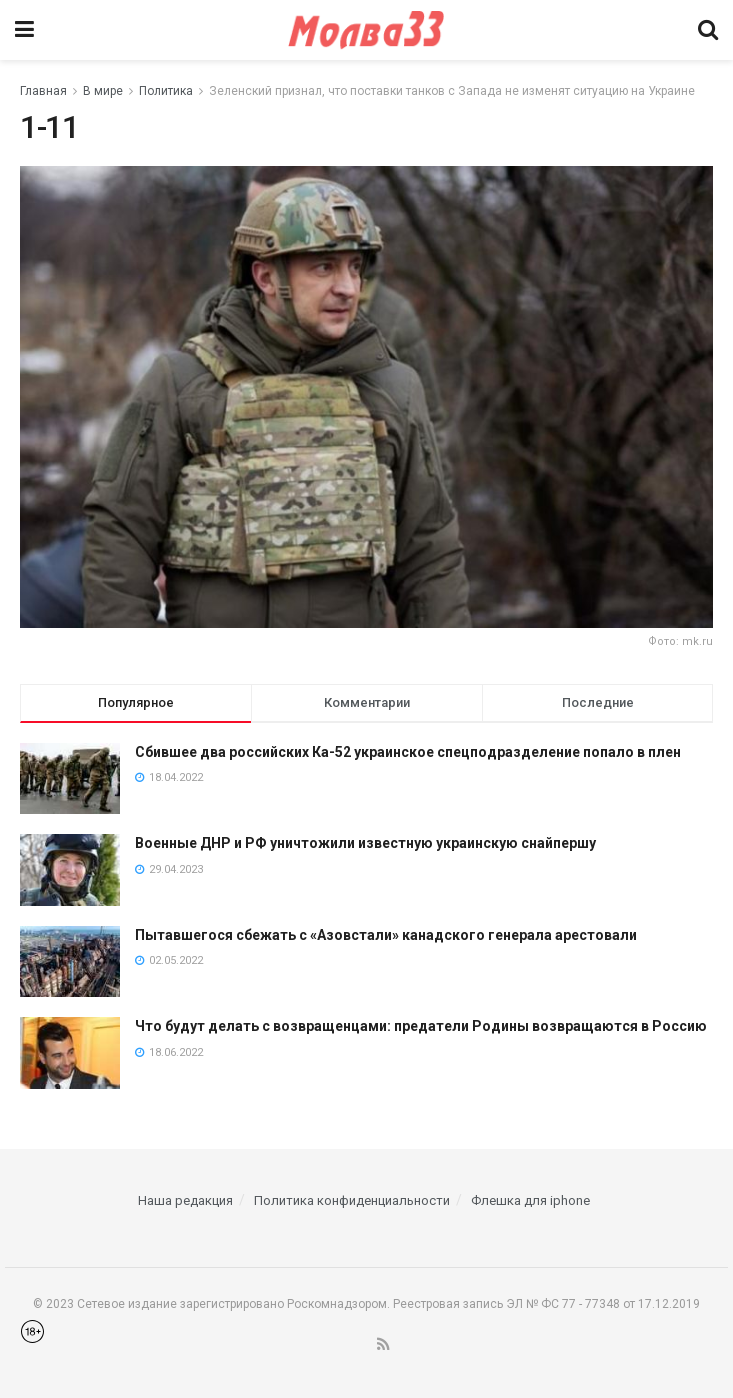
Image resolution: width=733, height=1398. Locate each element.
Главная (43, 91)
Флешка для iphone (530, 1200)
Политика (166, 91)
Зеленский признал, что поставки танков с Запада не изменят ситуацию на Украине (452, 91)
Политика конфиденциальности (352, 1200)
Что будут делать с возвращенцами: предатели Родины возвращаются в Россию (421, 1026)
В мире (103, 91)
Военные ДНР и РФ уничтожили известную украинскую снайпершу (365, 843)
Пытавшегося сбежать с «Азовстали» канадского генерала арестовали (386, 935)
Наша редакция (185, 1200)
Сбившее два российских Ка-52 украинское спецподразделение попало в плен (408, 752)
